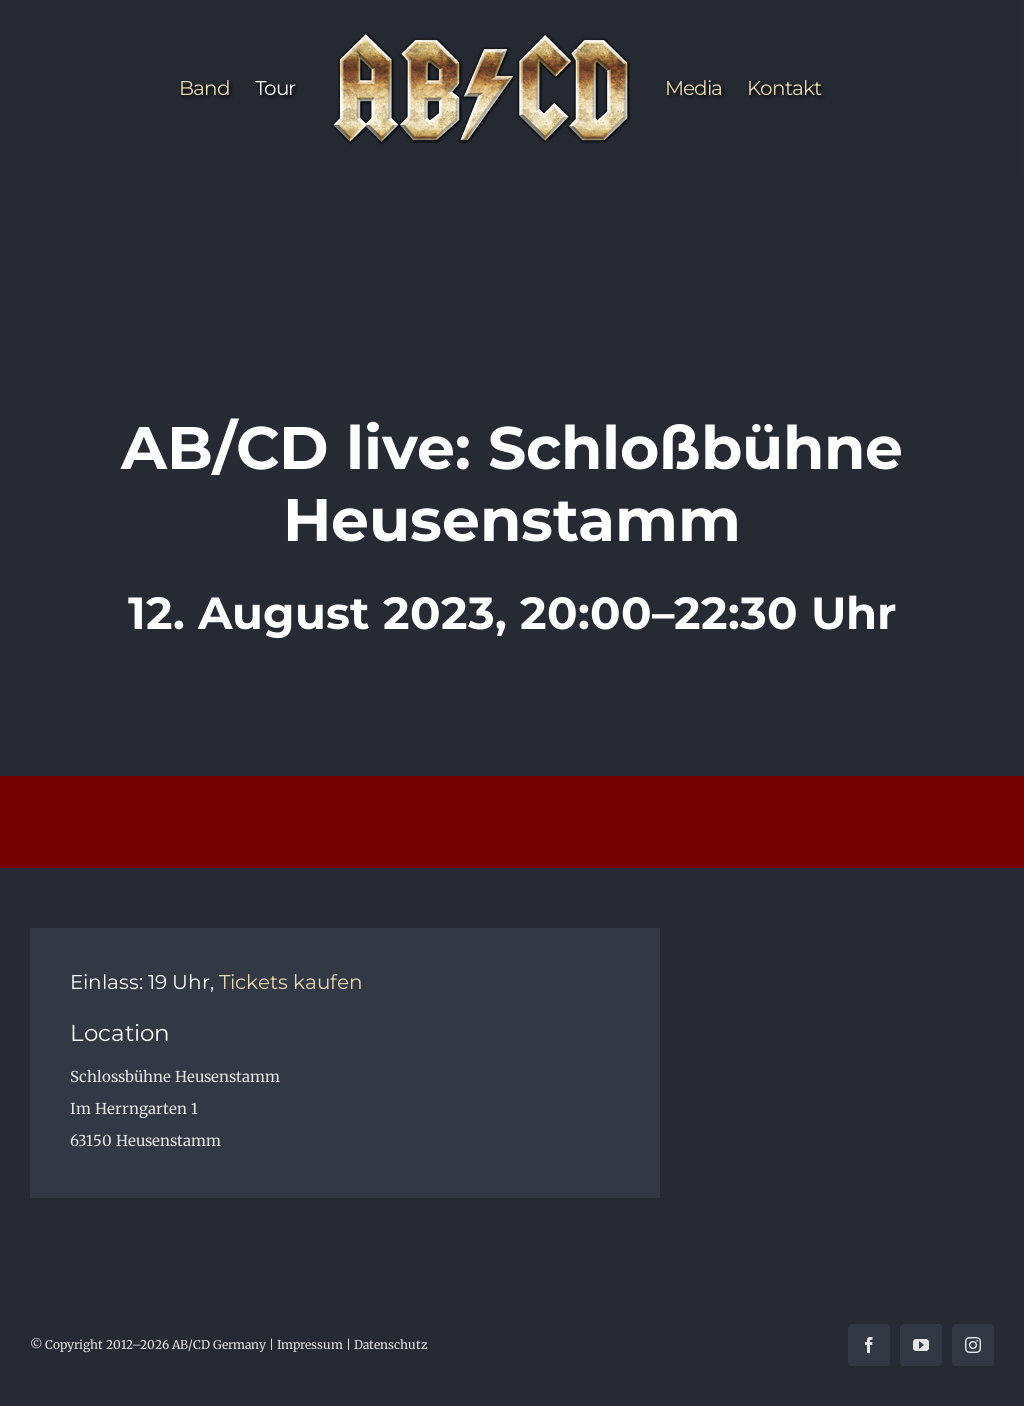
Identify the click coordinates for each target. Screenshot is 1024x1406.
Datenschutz (391, 1344)
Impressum (310, 1344)
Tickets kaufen (291, 982)
